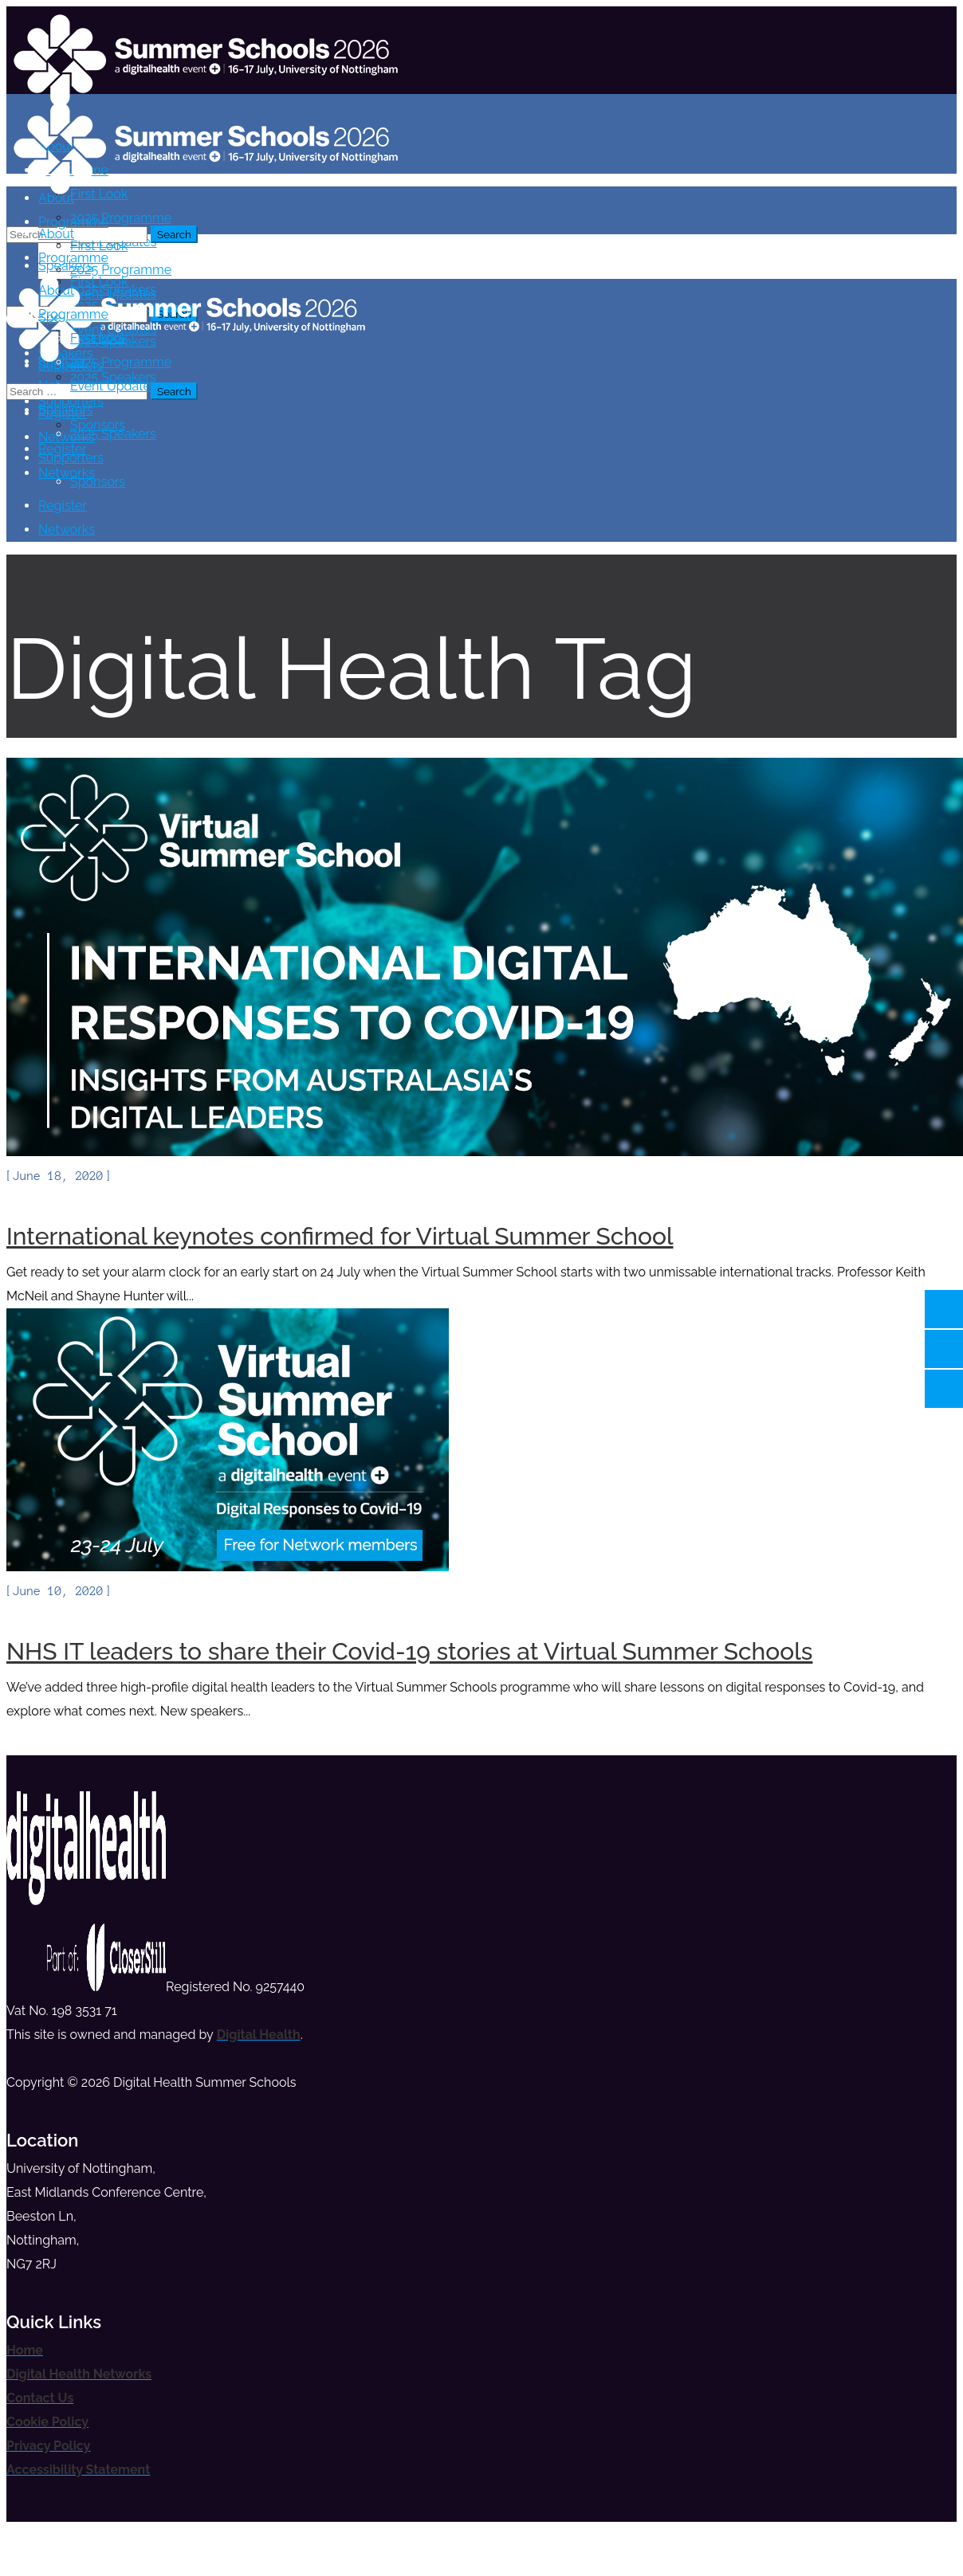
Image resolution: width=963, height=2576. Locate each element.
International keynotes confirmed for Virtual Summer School (340, 1236)
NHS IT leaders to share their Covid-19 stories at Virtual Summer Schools (409, 1651)
